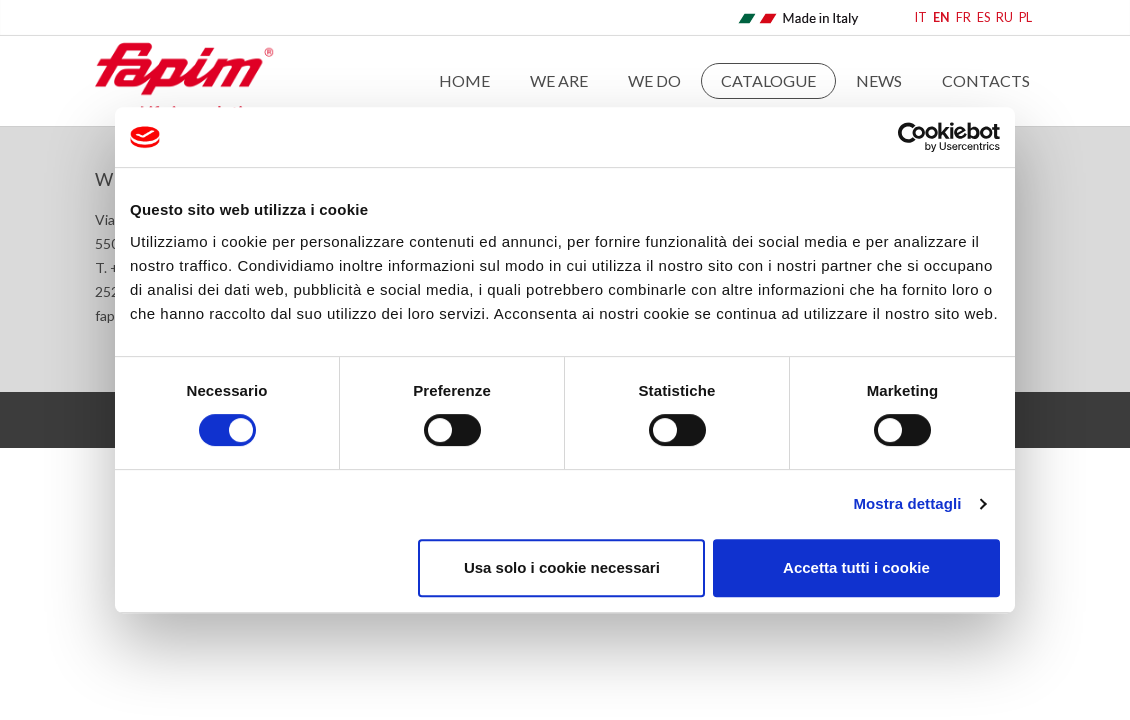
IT (921, 17)
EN (941, 17)
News (879, 80)
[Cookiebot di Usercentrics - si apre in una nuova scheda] (912, 137)
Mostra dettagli (907, 503)
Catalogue (768, 80)
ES (983, 17)
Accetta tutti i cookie (856, 567)
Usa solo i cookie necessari (562, 567)
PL (1025, 17)
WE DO (654, 80)
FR (963, 17)
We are (559, 80)
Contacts (986, 80)
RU (1004, 17)
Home (464, 80)
